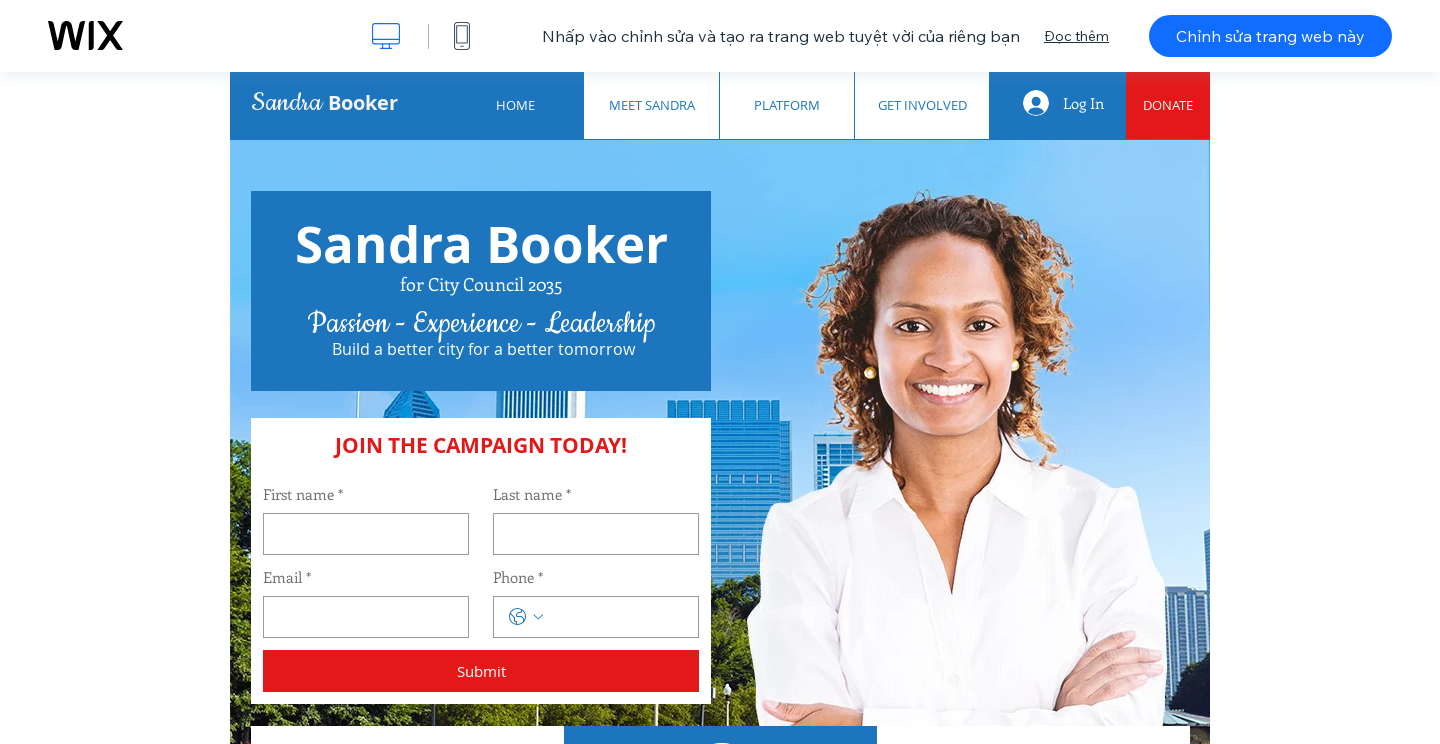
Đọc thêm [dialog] (1076, 36)
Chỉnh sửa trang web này (1270, 36)
